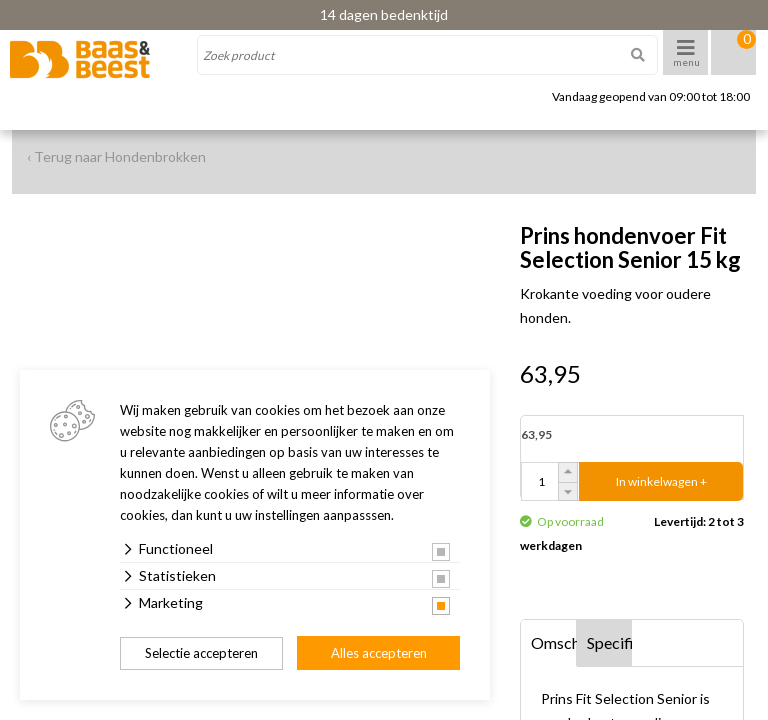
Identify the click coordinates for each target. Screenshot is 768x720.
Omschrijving (554, 642)
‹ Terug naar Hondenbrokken (116, 156)
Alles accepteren (379, 653)
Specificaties (610, 642)
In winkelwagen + (661, 481)
